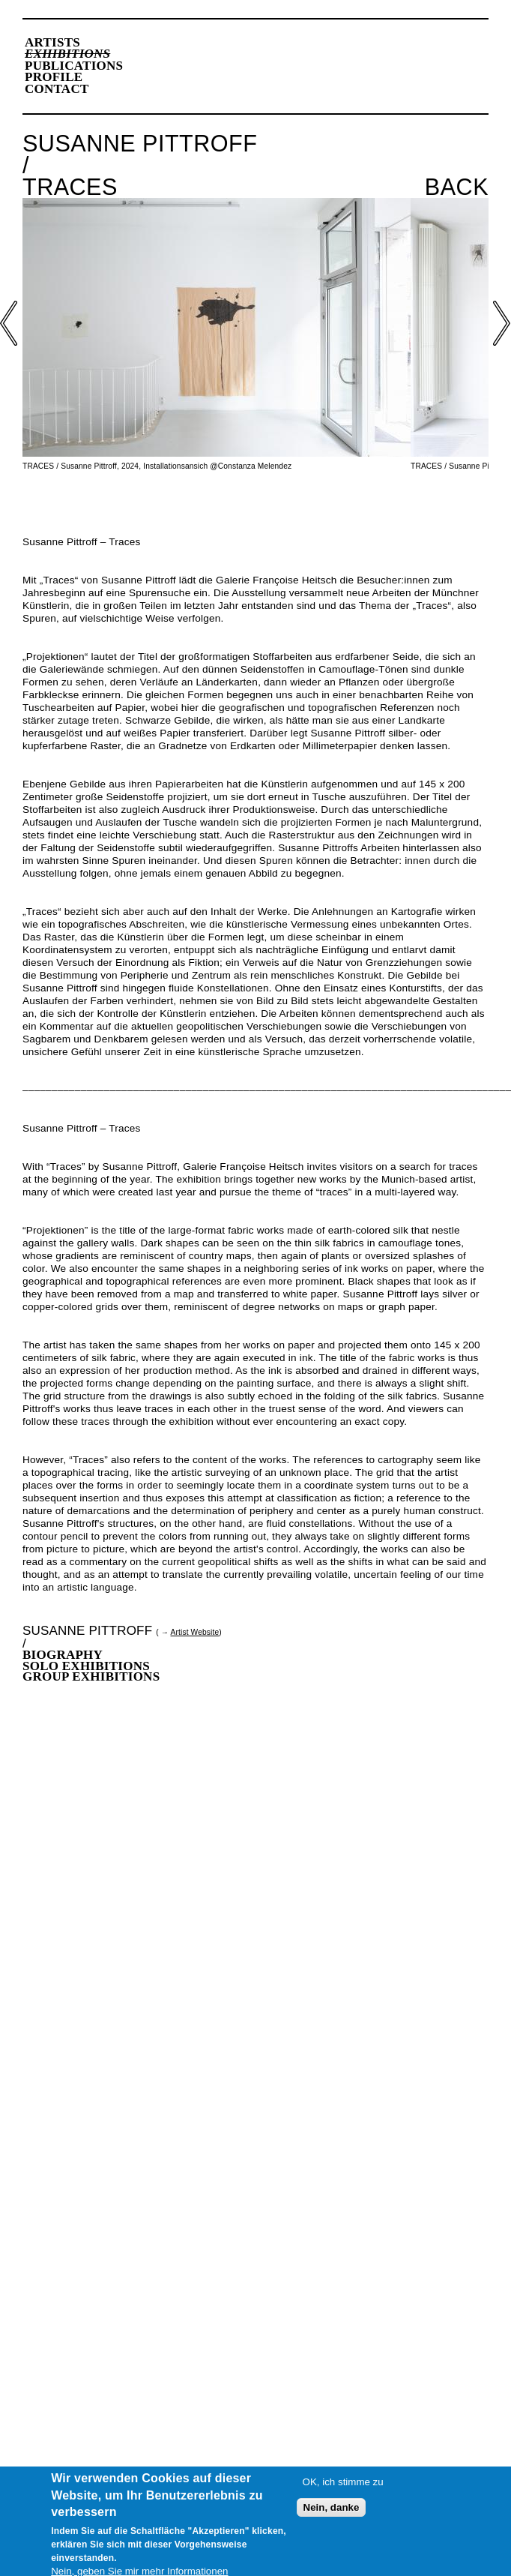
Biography (62, 1655)
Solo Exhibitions (86, 1666)
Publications (74, 65)
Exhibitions (67, 53)
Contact (57, 89)
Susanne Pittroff (87, 1631)
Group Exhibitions (91, 1676)
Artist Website (195, 1632)
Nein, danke (331, 2511)
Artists (52, 42)
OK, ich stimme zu (343, 2486)
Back (457, 187)
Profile (53, 77)
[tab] (255, 1655)
